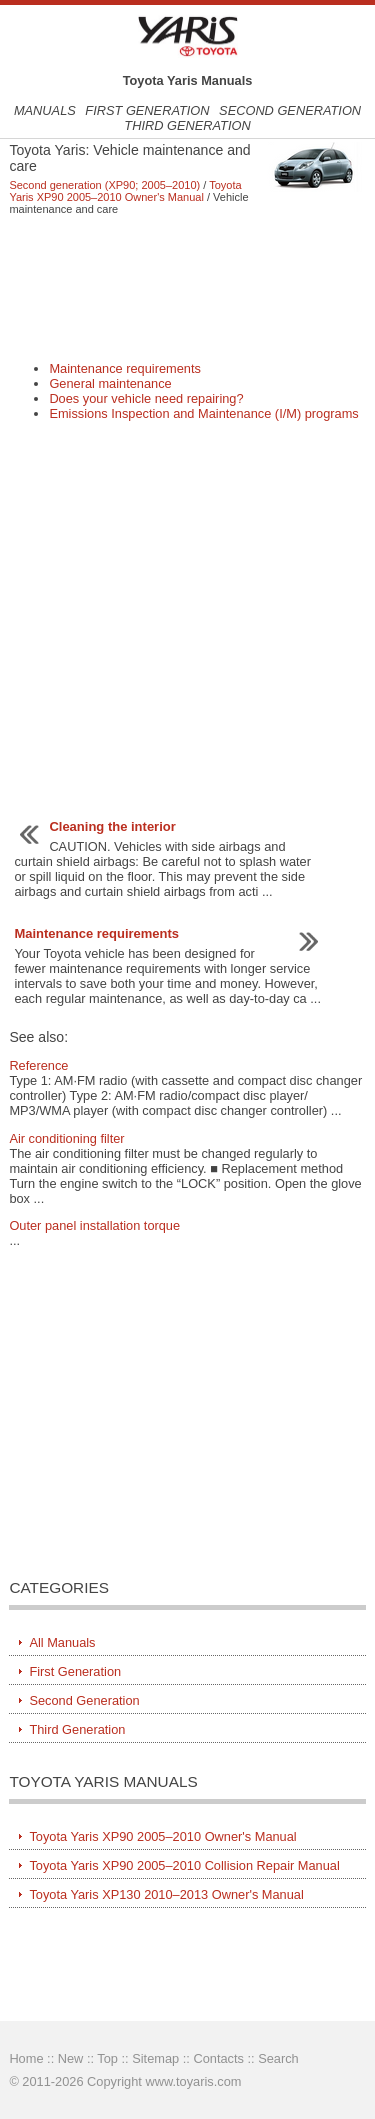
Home (26, 2058)
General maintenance (110, 383)
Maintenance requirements (125, 368)
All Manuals (62, 1642)
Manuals (45, 110)
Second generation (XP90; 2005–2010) (104, 185)
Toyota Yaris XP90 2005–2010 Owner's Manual (125, 191)
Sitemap (155, 2058)
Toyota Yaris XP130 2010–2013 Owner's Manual (166, 1894)
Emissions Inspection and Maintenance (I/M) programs (203, 413)
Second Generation (290, 110)
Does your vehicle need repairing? (146, 398)
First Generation (147, 110)
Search (278, 2058)
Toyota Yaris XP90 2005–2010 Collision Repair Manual (184, 1865)
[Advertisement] (187, 288)
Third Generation (187, 125)
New (71, 2058)
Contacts (218, 2058)
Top (107, 2058)
